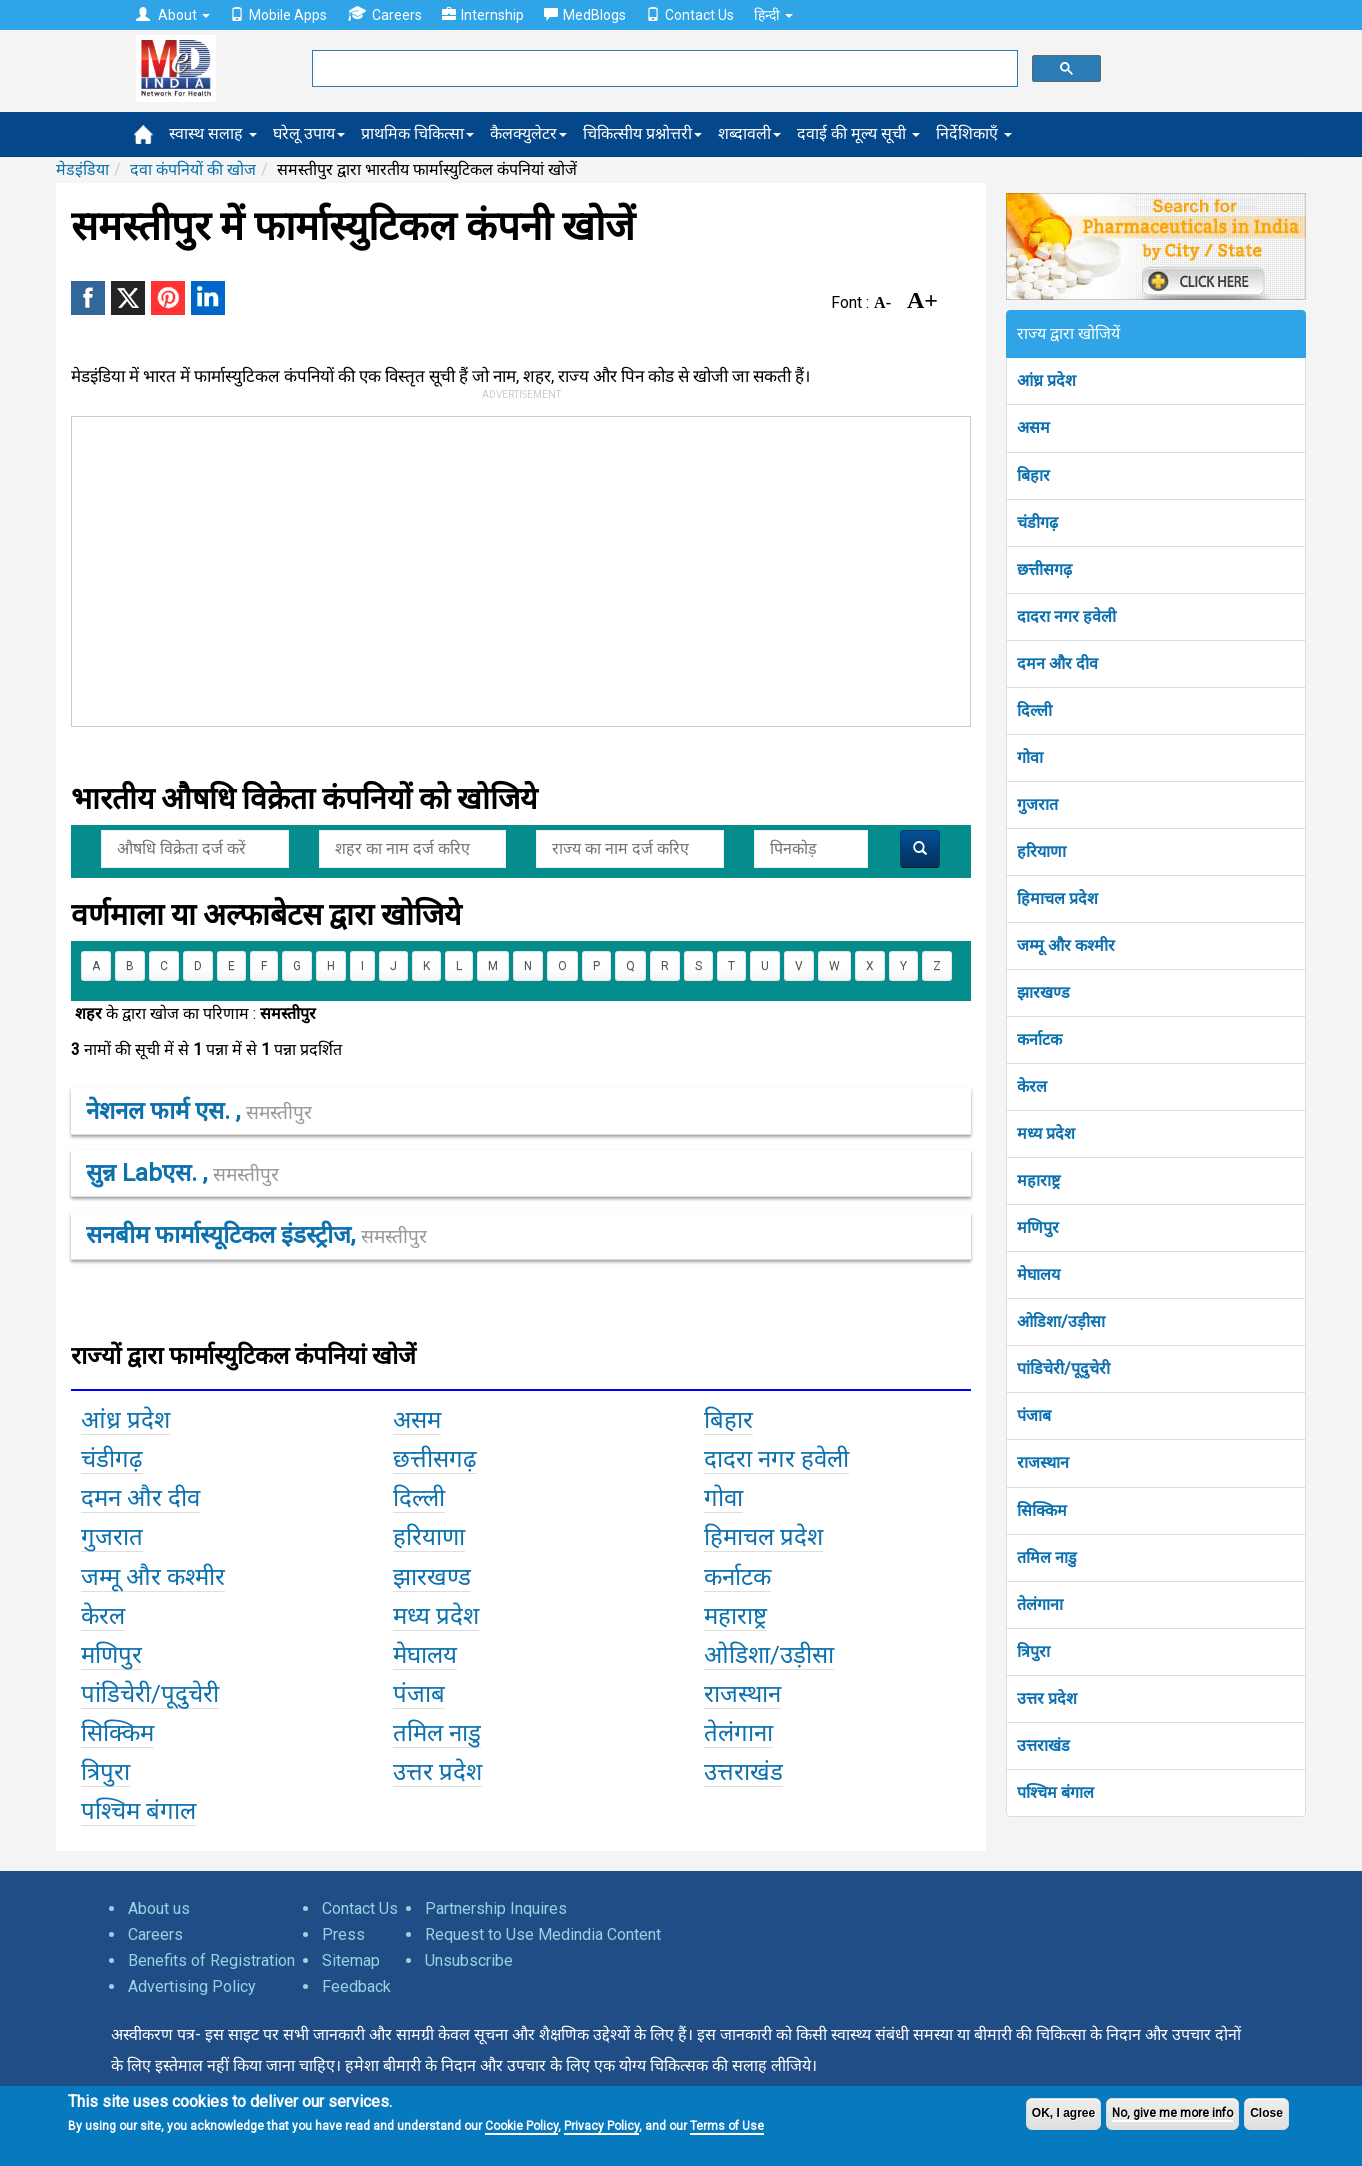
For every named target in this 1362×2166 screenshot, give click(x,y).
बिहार (1033, 475)
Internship (483, 15)
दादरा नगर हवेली (1066, 616)
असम (1033, 427)
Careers (384, 14)
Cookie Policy (521, 2126)
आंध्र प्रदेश (1046, 380)
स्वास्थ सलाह (213, 133)
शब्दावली (749, 133)
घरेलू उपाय (309, 133)
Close (1266, 2113)
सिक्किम (1042, 1510)
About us (159, 1908)
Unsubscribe (469, 1960)
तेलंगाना (1040, 1604)
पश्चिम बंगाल (1055, 1792)
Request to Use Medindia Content (543, 1934)
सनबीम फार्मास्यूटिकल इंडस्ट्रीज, (256, 1235)
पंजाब (1034, 1415)
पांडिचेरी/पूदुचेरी (1063, 1368)
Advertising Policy (192, 1986)
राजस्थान (1043, 1462)
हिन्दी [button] (773, 15)
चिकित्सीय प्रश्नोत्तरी (642, 133)
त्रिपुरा (1033, 1651)
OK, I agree (1063, 2113)
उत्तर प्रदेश (1047, 1698)
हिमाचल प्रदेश (1057, 898)
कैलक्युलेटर (528, 133)
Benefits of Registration (211, 1960)
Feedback (356, 1986)
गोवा (1030, 757)
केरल (1032, 1086)
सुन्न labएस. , (182, 1173)
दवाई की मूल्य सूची (858, 133)
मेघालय (1038, 1274)
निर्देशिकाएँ (974, 133)
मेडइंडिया (82, 169)
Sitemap (351, 1960)
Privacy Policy (601, 2126)
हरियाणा (1041, 851)
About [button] (173, 15)
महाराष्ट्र (1038, 1180)
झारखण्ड (1043, 992)
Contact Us (690, 15)
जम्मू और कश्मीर (1066, 945)
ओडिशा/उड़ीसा (1061, 1321)
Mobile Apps (278, 15)
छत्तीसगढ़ (1044, 569)
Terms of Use (727, 2126)
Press (343, 1934)
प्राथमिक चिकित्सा (417, 133)
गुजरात (1037, 804)
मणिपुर (1038, 1227)
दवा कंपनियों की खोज (193, 169)
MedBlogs (585, 15)
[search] (663, 69)
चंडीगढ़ (1037, 522)
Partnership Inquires (496, 1908)
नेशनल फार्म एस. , (199, 1111)
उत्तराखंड (1043, 1745)
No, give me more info (1172, 2113)
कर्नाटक (1039, 1039)
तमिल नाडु (1047, 1557)
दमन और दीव (1057, 663)
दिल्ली (1034, 710)
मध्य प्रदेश (1046, 1133)
